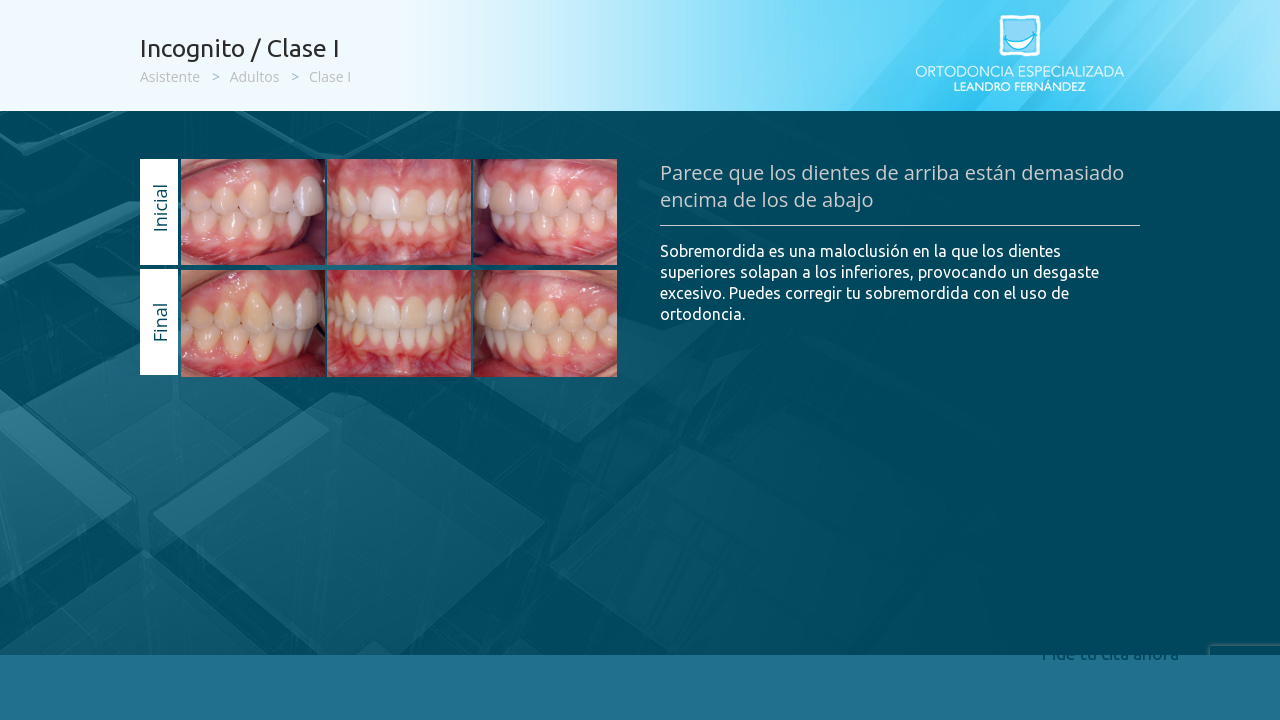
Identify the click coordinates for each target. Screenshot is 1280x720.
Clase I (330, 76)
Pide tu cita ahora (1110, 653)
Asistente (170, 76)
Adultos (255, 76)
